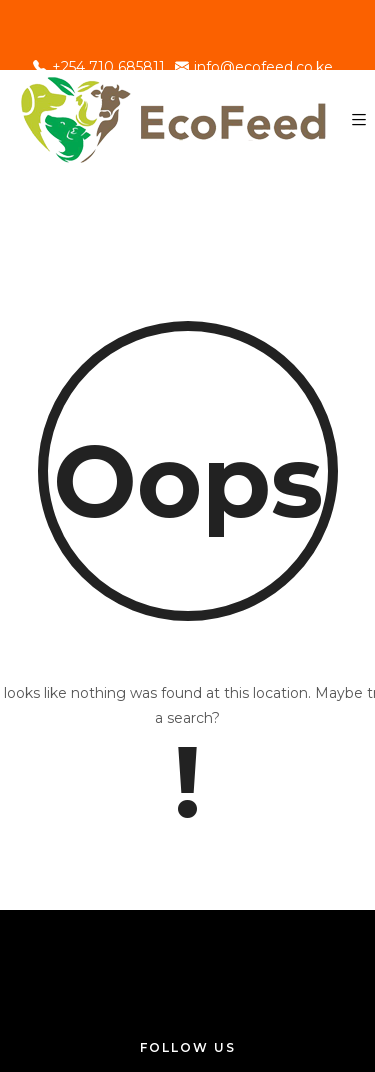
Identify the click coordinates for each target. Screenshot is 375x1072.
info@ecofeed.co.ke (254, 67)
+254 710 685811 (99, 67)
